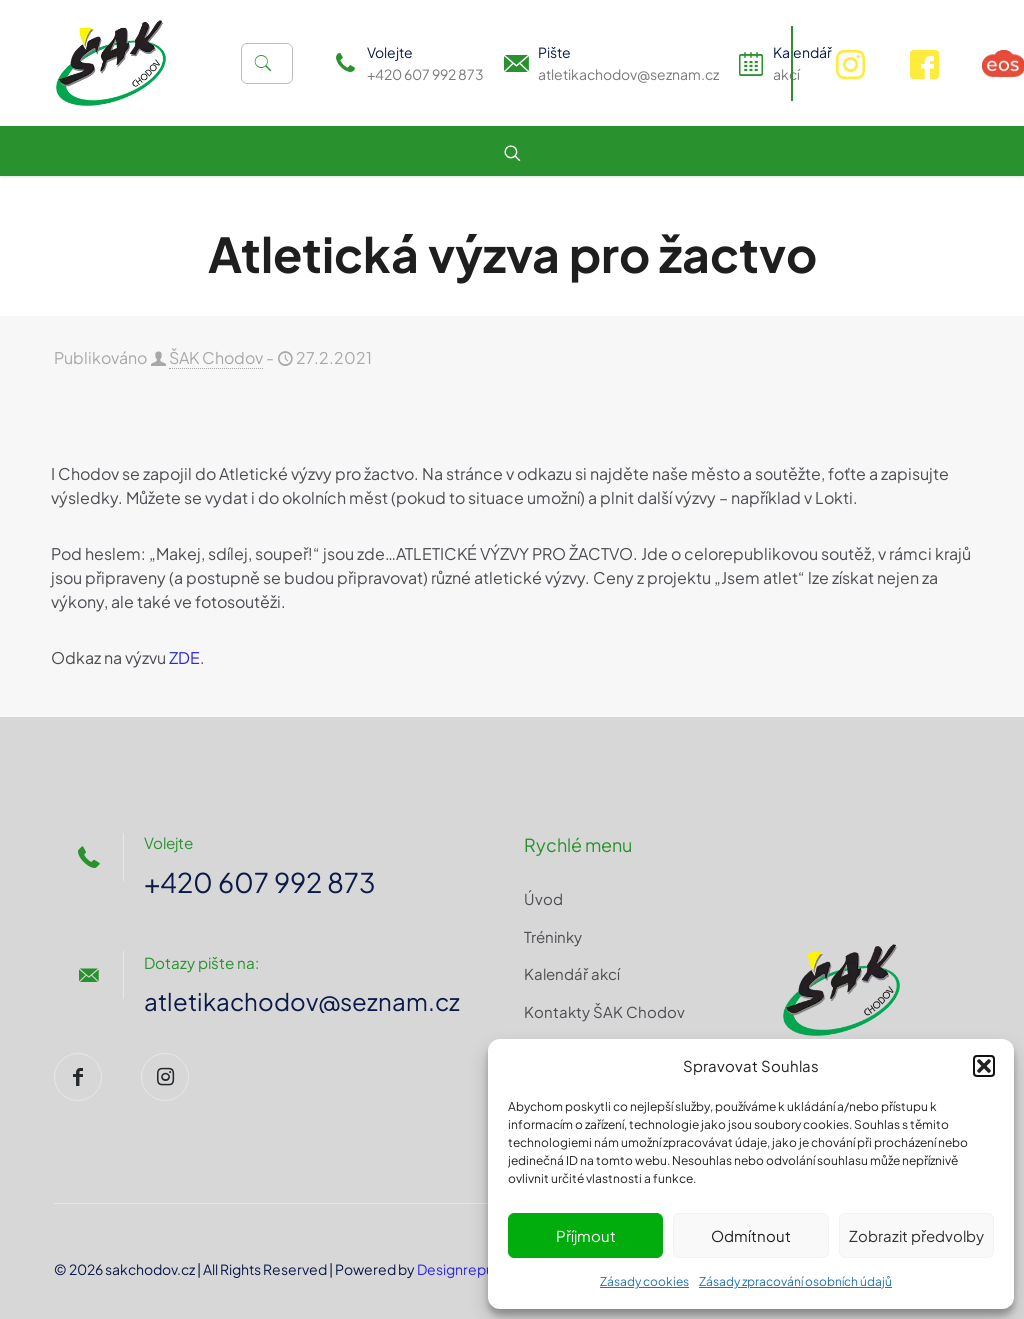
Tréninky (553, 936)
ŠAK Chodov (216, 357)
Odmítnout (751, 1235)
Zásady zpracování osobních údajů (795, 1281)
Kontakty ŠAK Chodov (604, 1011)
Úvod (543, 898)
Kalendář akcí (572, 973)
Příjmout (586, 1235)
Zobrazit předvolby (916, 1235)
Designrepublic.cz (476, 1269)
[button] (984, 1066)
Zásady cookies (644, 1281)
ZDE (184, 657)
